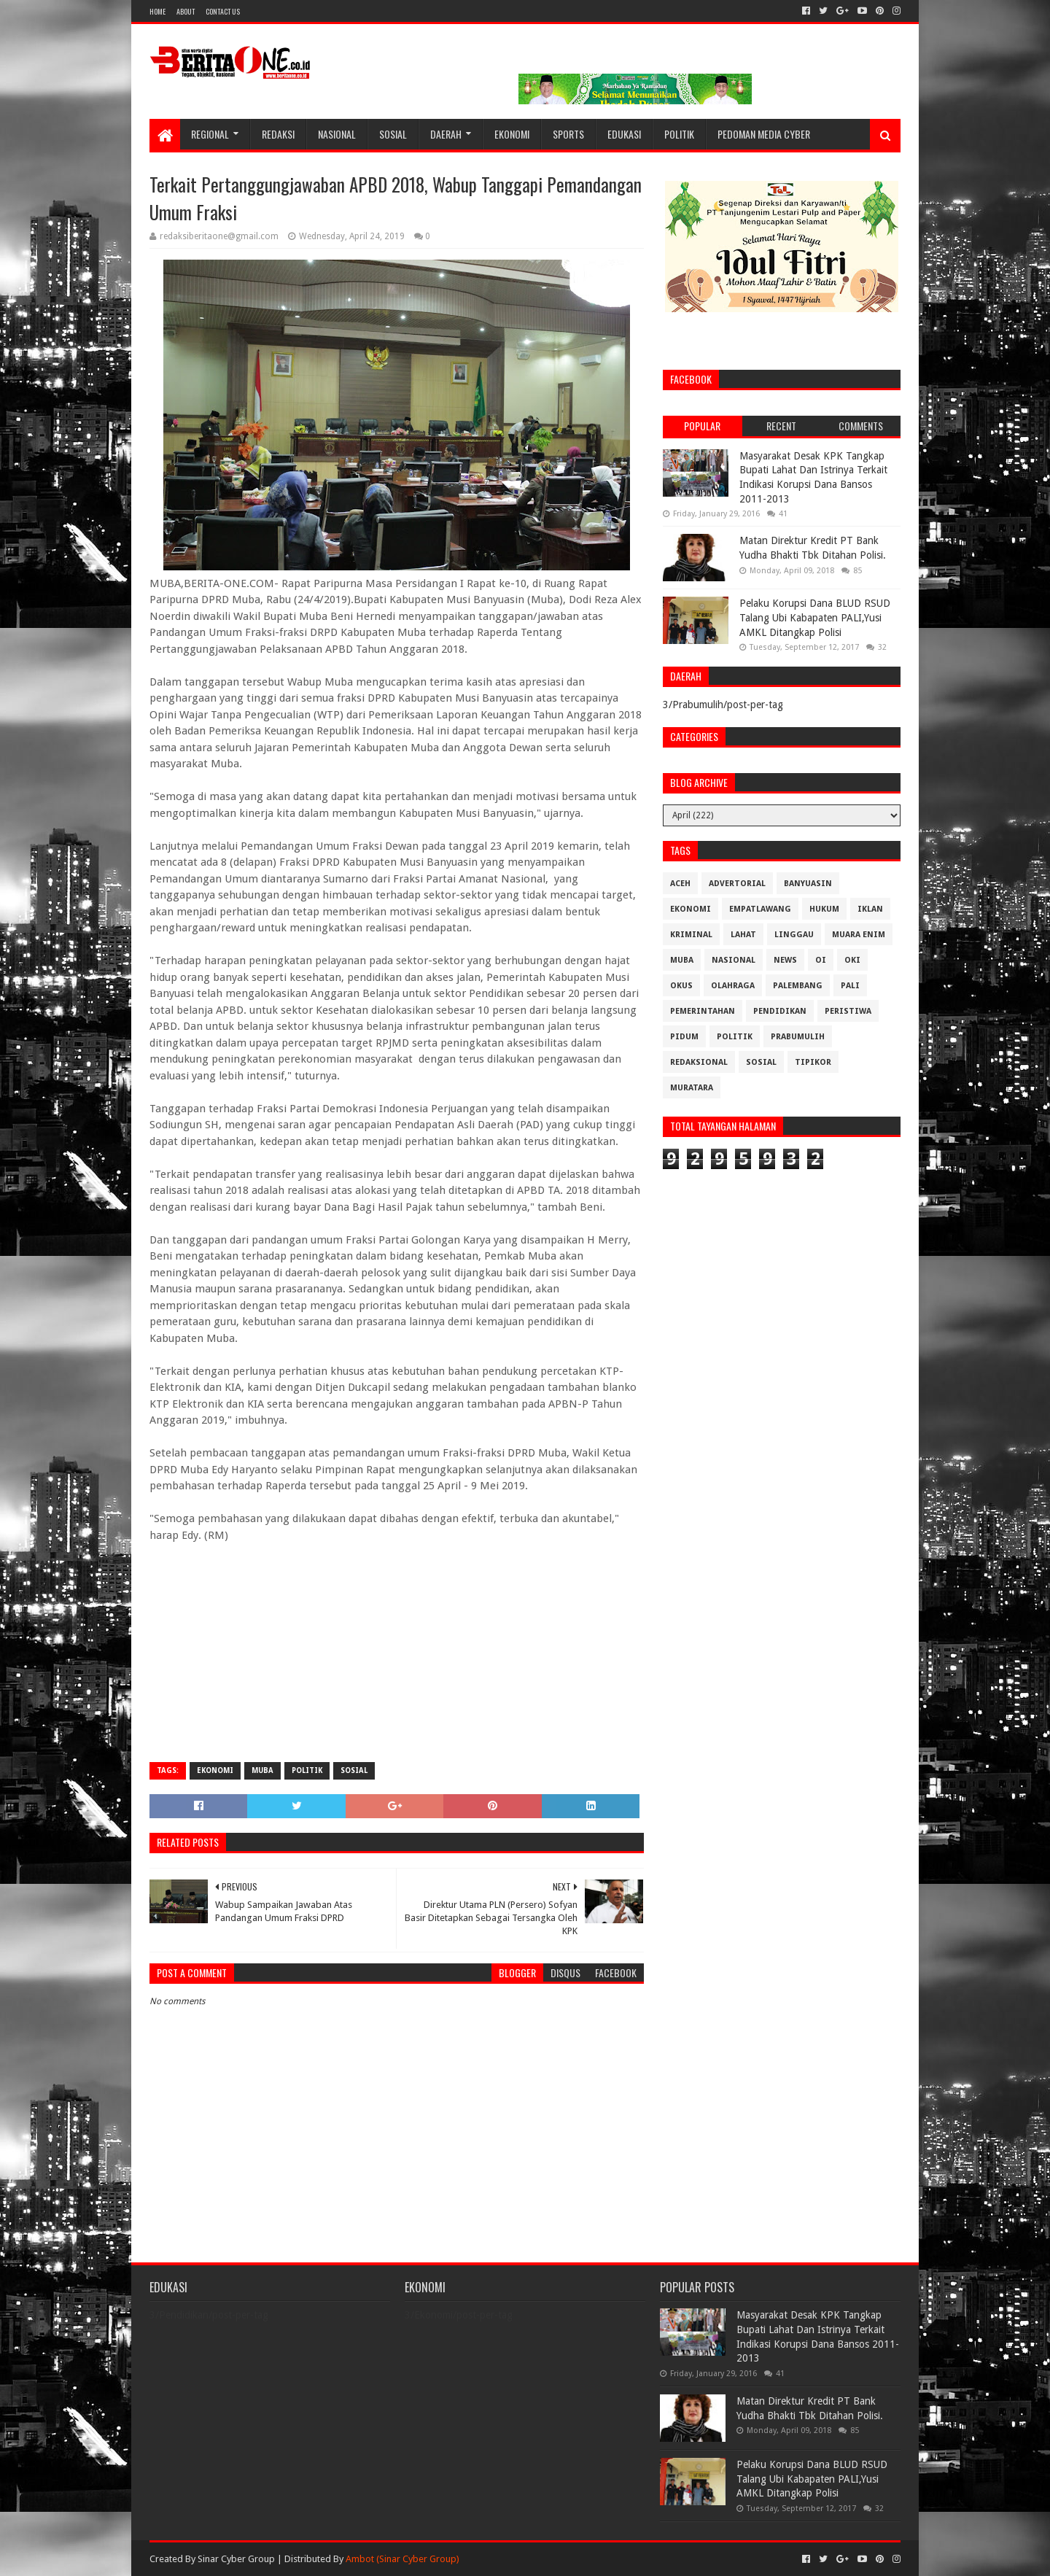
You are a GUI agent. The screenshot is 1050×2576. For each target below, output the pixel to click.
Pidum (684, 1036)
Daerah (446, 133)
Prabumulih (798, 1036)
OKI (852, 960)
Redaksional (699, 1062)
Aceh (680, 883)
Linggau (794, 934)
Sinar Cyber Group (236, 2558)
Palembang (797, 985)
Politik (679, 133)
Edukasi (624, 133)
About (185, 11)
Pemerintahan (702, 1011)
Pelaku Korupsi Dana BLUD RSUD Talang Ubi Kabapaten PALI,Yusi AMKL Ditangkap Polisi (814, 617)
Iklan (870, 909)
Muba (262, 1770)
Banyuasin (808, 883)
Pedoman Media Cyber (764, 133)
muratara (691, 1088)
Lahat (743, 934)
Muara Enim (858, 934)
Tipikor (813, 1062)
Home (157, 11)
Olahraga (733, 985)
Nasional (337, 133)
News (785, 960)
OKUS (681, 985)
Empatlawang (760, 909)
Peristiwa (848, 1011)
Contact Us (223, 11)
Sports (568, 133)
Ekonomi (511, 133)
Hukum (824, 909)
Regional (210, 133)
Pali (850, 985)
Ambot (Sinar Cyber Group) (402, 2558)
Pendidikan (779, 1011)
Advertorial (737, 883)
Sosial (393, 133)
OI (820, 960)
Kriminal (691, 934)
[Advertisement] (396, 1645)
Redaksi (278, 133)
